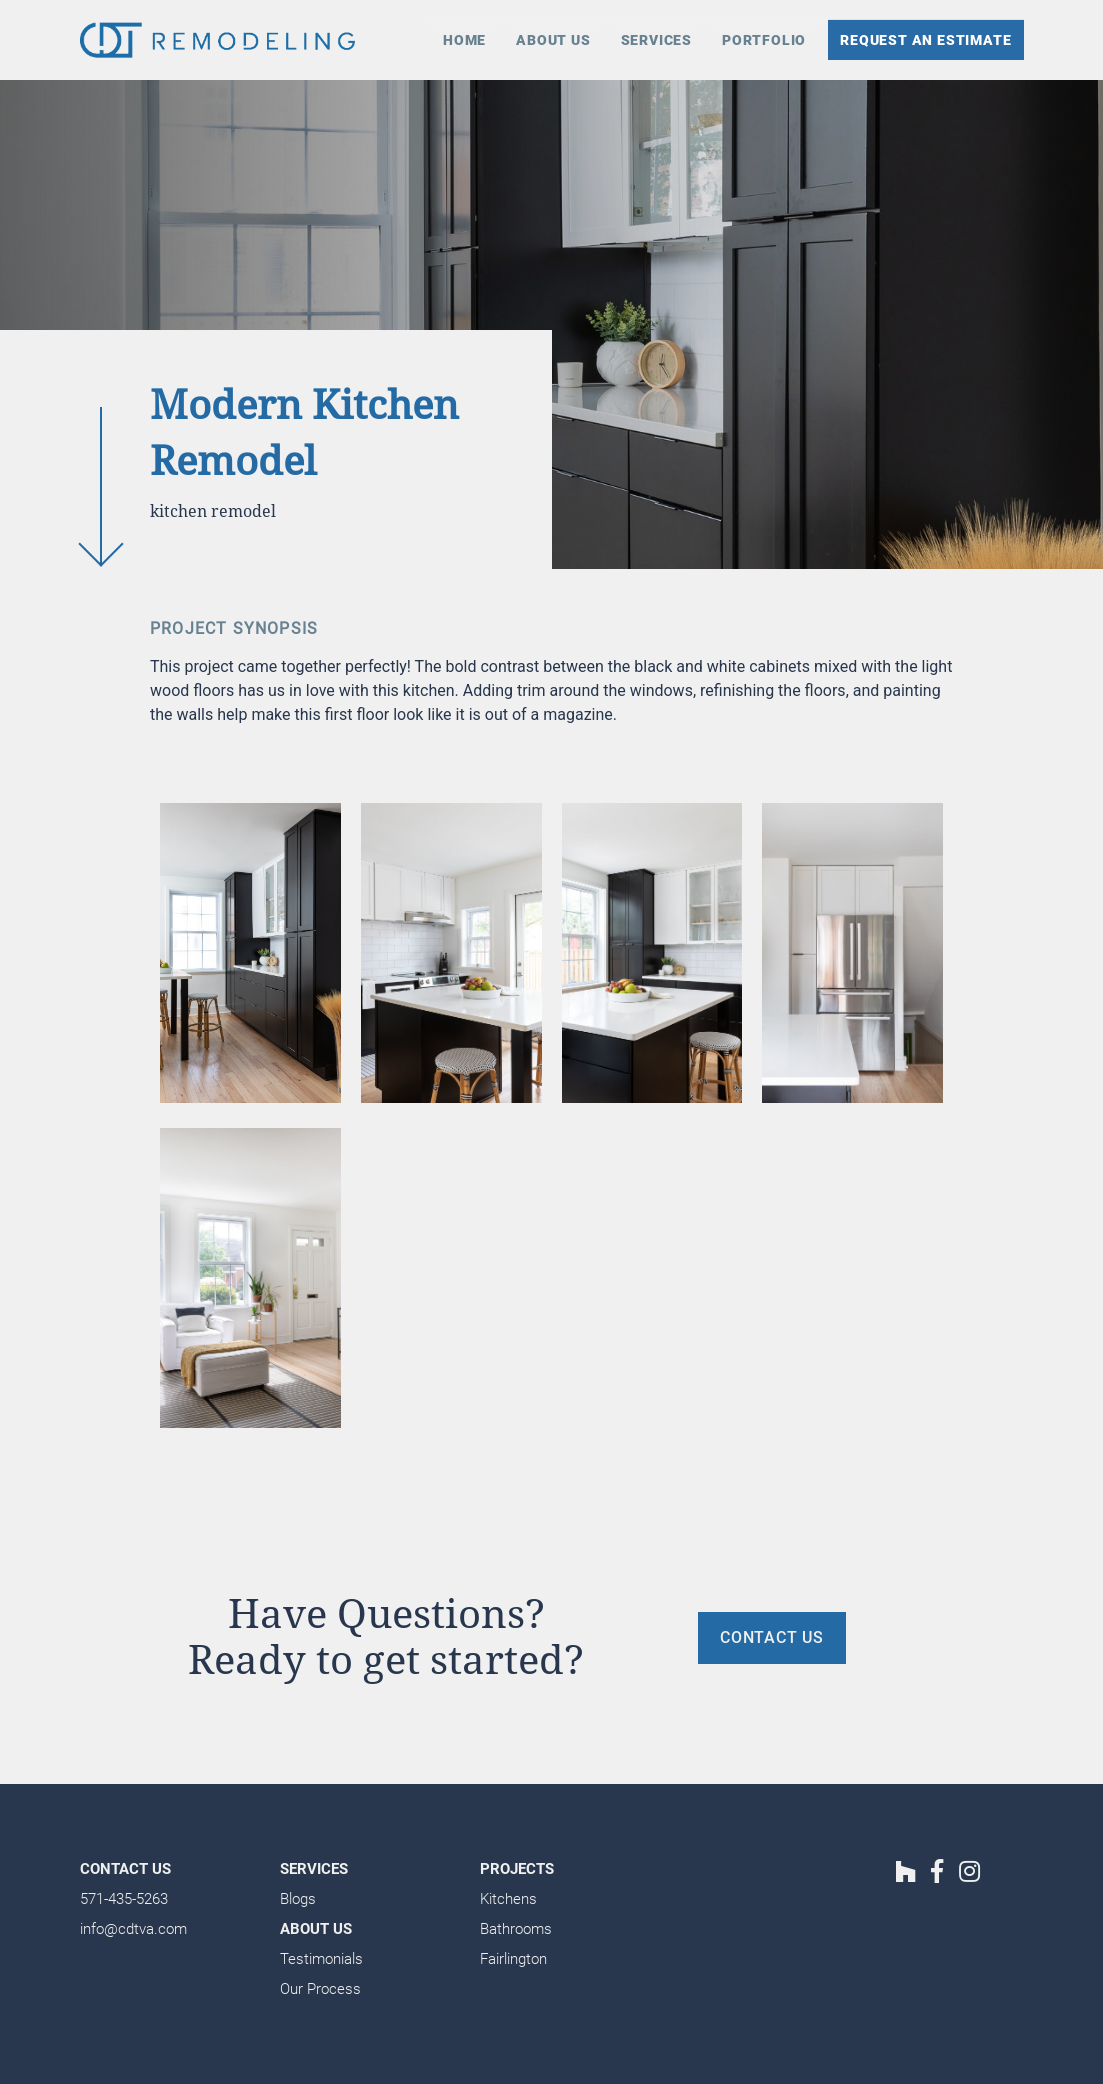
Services (656, 40)
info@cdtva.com (133, 1929)
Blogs (298, 1899)
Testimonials (321, 1959)
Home (464, 40)
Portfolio (764, 40)
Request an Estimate (925, 40)
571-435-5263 (124, 1899)
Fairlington (513, 1959)
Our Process (320, 1989)
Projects (517, 1869)
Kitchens (508, 1899)
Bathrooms (516, 1929)
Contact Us (125, 1869)
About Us (553, 40)
